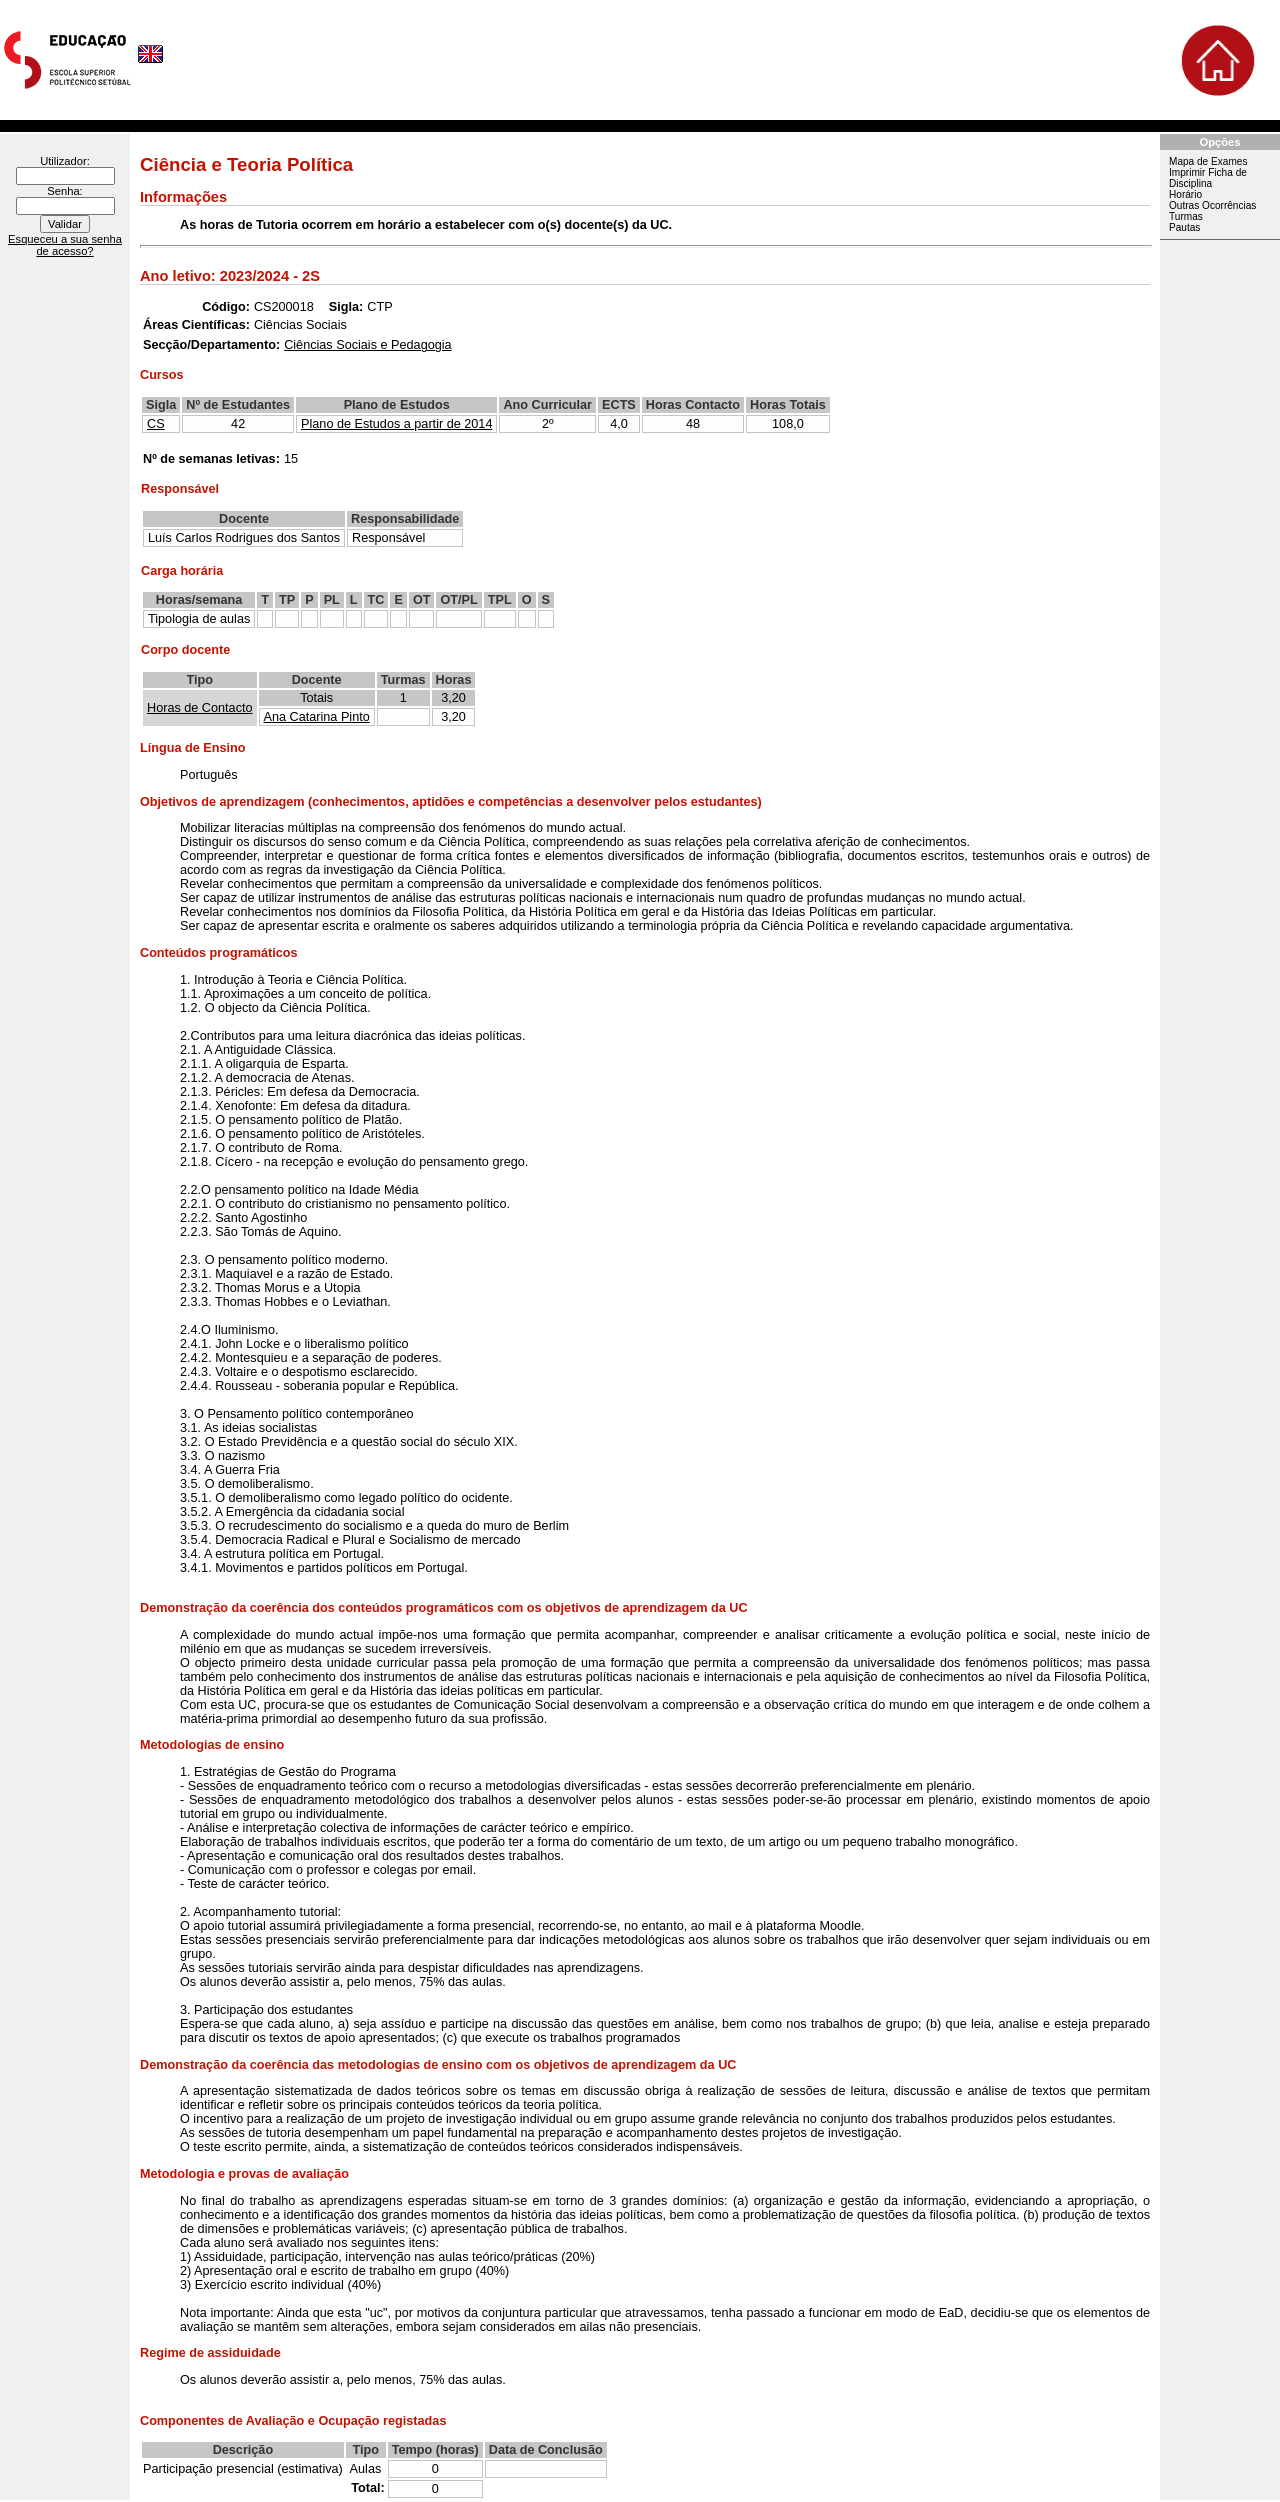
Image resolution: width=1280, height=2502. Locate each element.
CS (156, 424)
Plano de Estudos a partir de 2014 (396, 424)
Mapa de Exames (1208, 161)
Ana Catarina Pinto (317, 717)
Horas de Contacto (200, 708)
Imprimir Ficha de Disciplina (1208, 178)
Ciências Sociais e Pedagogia (367, 345)
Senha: (64, 191)
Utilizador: (65, 161)
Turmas (1186, 216)
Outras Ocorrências (1212, 205)
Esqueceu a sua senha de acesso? (65, 245)
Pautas (1184, 227)
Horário (1185, 194)
